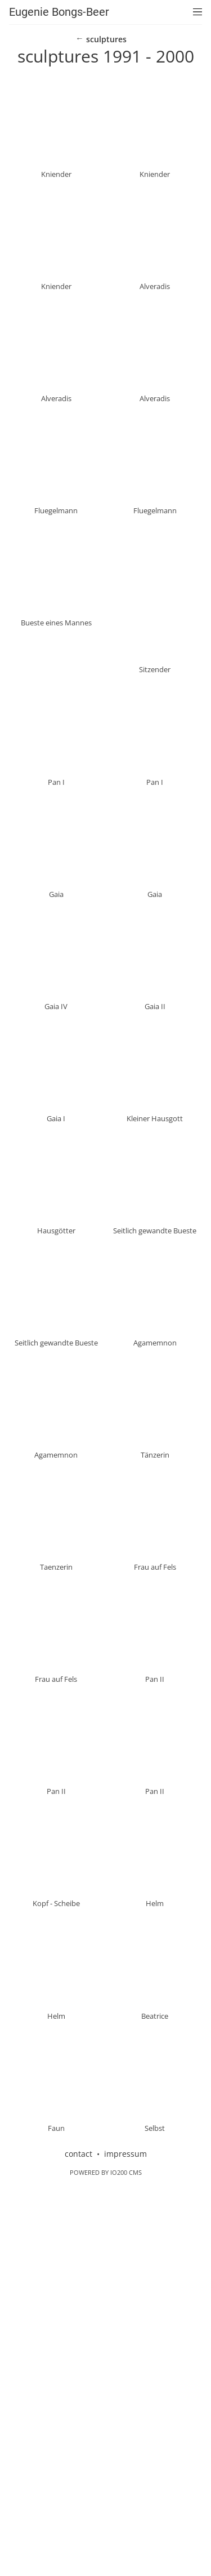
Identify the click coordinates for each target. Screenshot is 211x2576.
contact (78, 2542)
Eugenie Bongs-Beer (59, 12)
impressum (125, 2542)
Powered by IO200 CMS (106, 2561)
